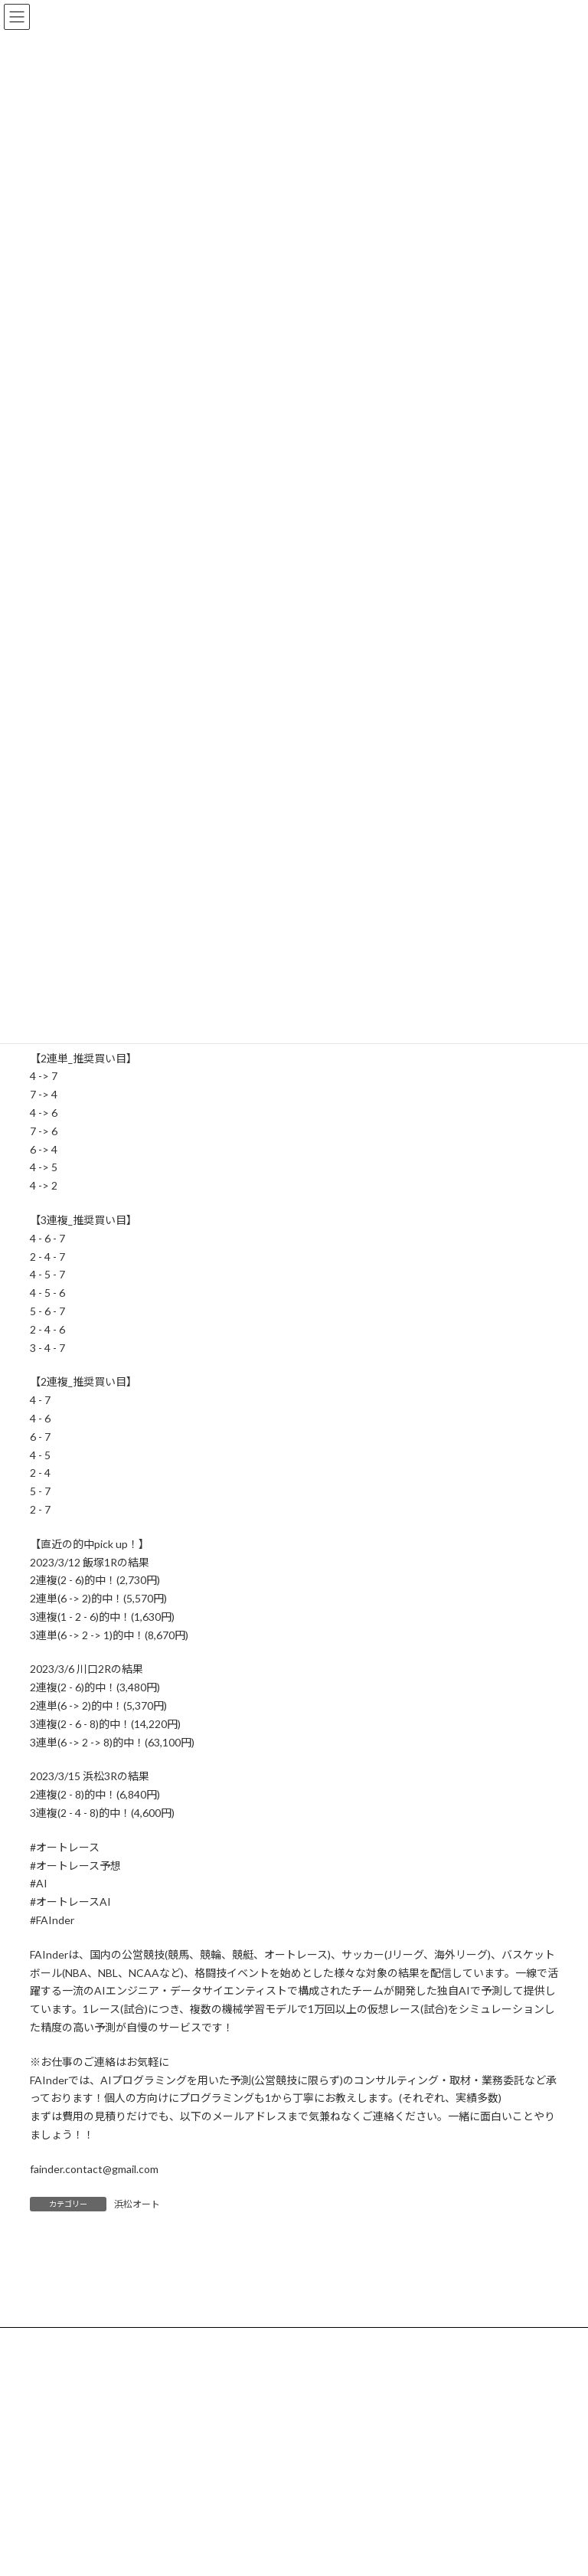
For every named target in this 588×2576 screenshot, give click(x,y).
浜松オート (137, 2204)
